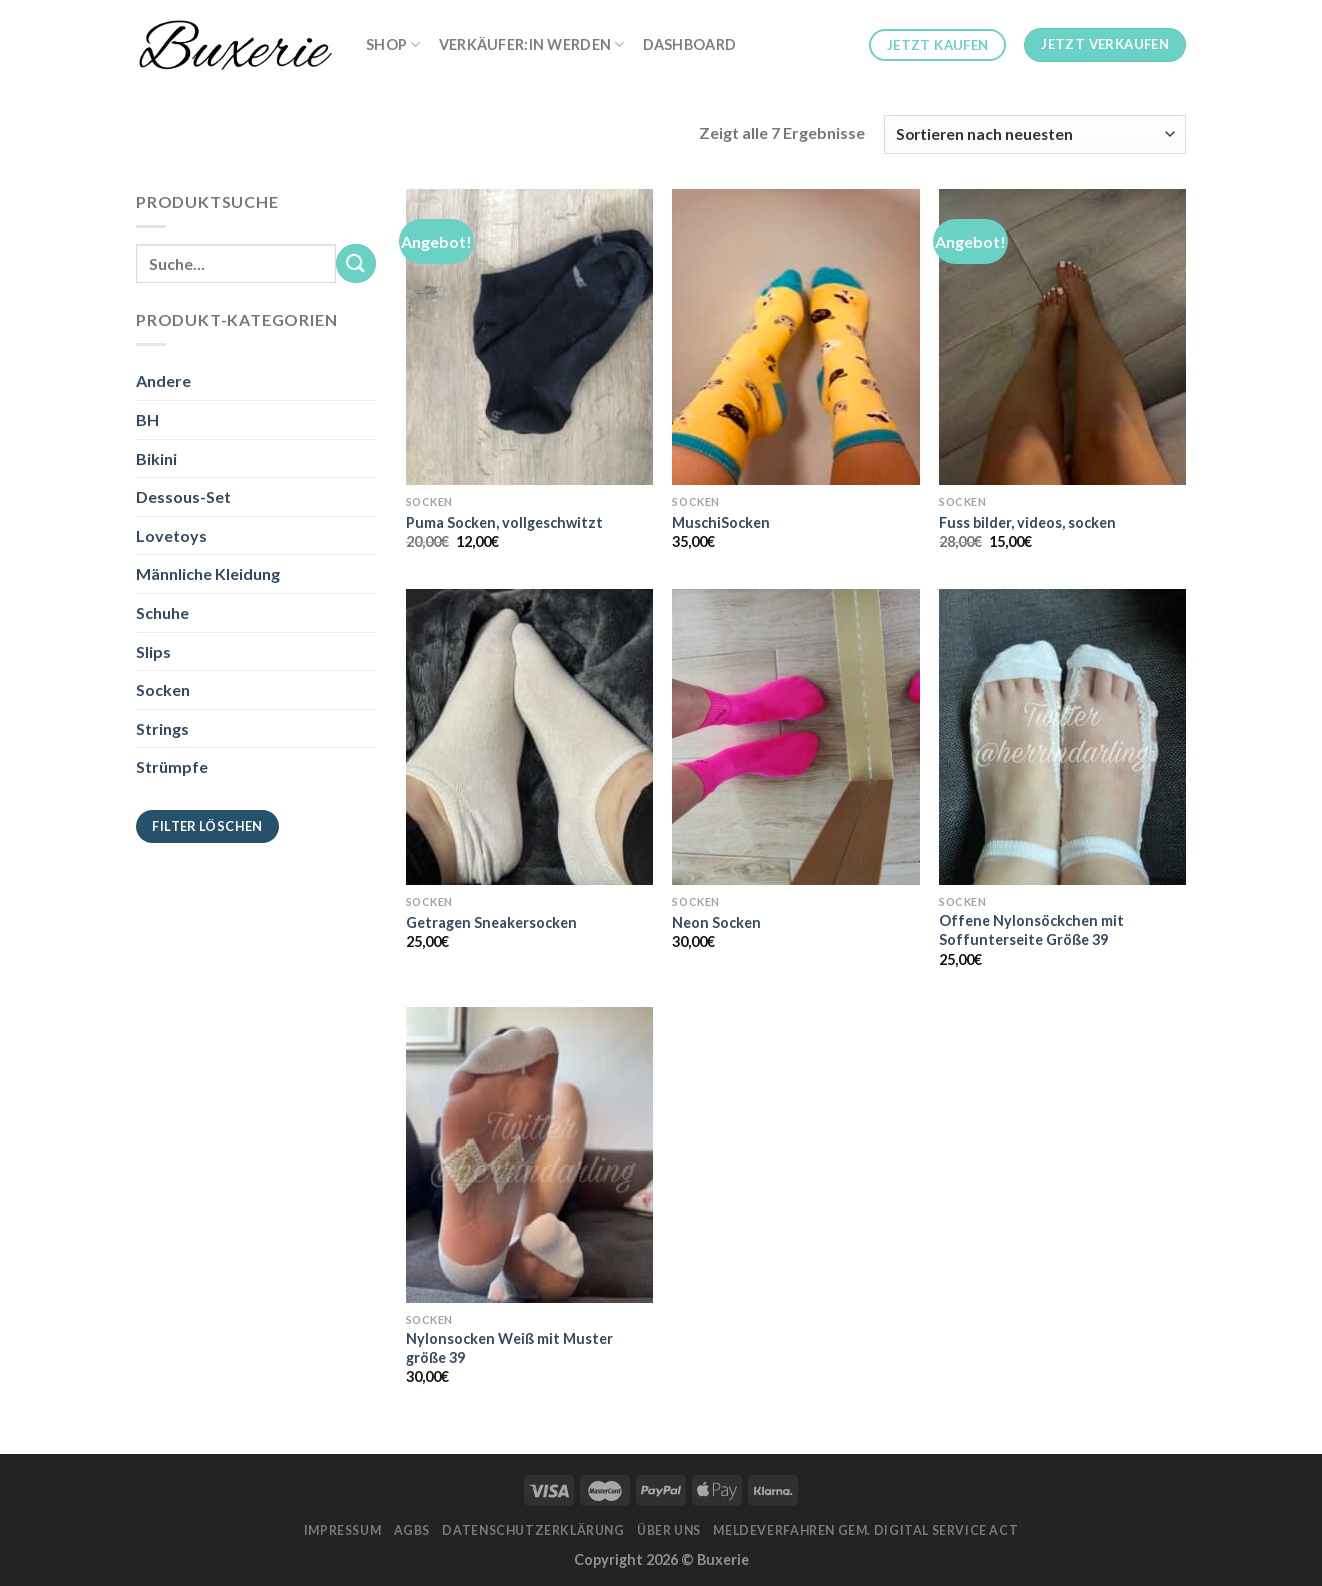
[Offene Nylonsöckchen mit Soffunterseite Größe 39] (1062, 737)
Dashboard (690, 44)
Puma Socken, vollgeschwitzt (504, 522)
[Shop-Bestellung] (1035, 134)
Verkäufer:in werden (532, 44)
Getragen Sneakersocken (491, 922)
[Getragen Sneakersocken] (529, 737)
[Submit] (356, 263)
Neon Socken (716, 922)
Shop (393, 44)
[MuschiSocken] (795, 337)
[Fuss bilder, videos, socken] (1062, 337)
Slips (153, 651)
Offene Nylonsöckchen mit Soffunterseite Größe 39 (1031, 930)
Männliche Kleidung (208, 573)
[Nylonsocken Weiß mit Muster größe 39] (529, 1155)
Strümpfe (172, 766)
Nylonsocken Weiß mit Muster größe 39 (509, 1348)
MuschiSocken (721, 522)
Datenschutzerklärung (533, 1530)
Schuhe (162, 612)
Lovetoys (171, 535)
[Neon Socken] (795, 737)
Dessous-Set (183, 496)
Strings (162, 728)
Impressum (343, 1530)
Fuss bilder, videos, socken (1027, 522)
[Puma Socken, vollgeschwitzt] (529, 337)
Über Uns (669, 1530)
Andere (163, 380)
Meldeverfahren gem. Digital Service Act (865, 1530)
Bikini (156, 458)
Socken (163, 689)
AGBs (412, 1530)
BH (147, 419)
